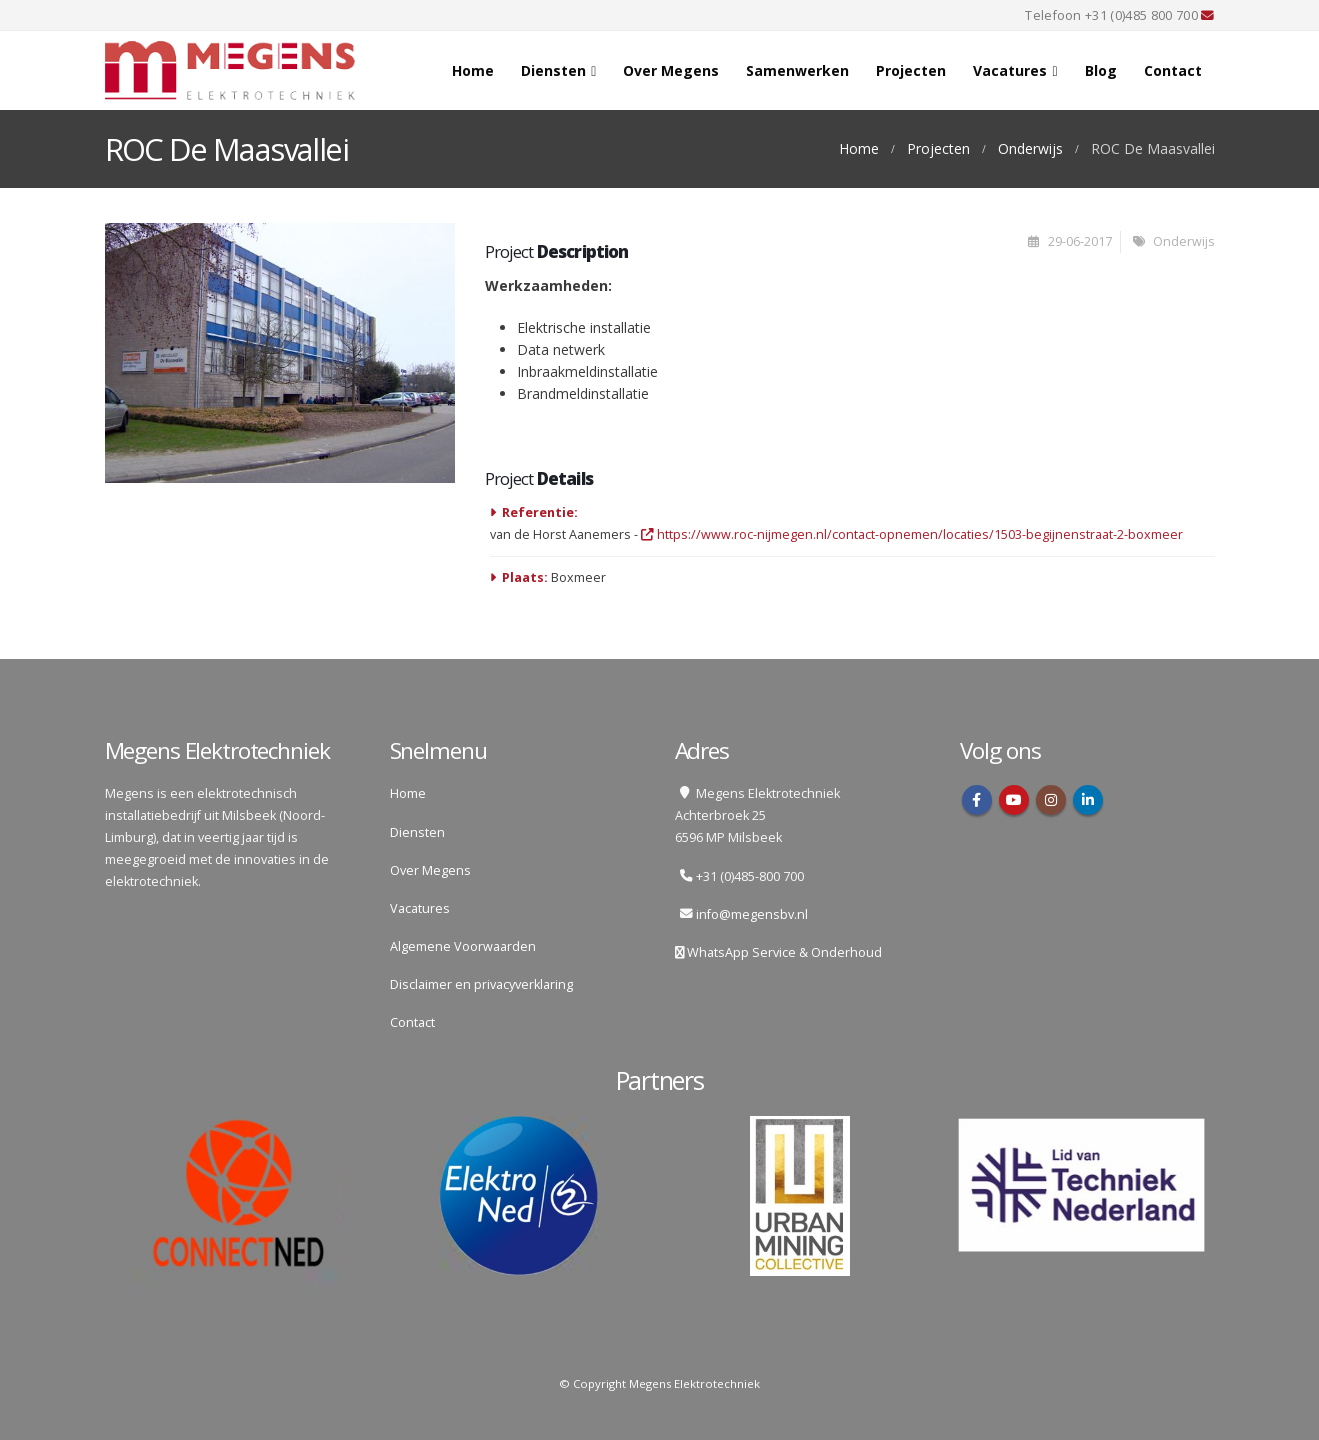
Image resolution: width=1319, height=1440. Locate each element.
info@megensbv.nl (752, 914)
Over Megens (671, 70)
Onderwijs (1184, 241)
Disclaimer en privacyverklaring (481, 984)
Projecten (911, 70)
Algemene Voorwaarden (463, 946)
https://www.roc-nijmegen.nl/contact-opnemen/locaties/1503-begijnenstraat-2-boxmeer (912, 534)
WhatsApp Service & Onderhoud (783, 952)
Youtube (1014, 800)
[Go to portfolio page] (280, 353)
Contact (1173, 70)
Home (473, 70)
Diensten (553, 70)
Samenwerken (797, 70)
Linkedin (1088, 800)
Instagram (1051, 800)
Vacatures (1010, 70)
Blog (1101, 70)
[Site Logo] (230, 70)
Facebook (977, 800)
